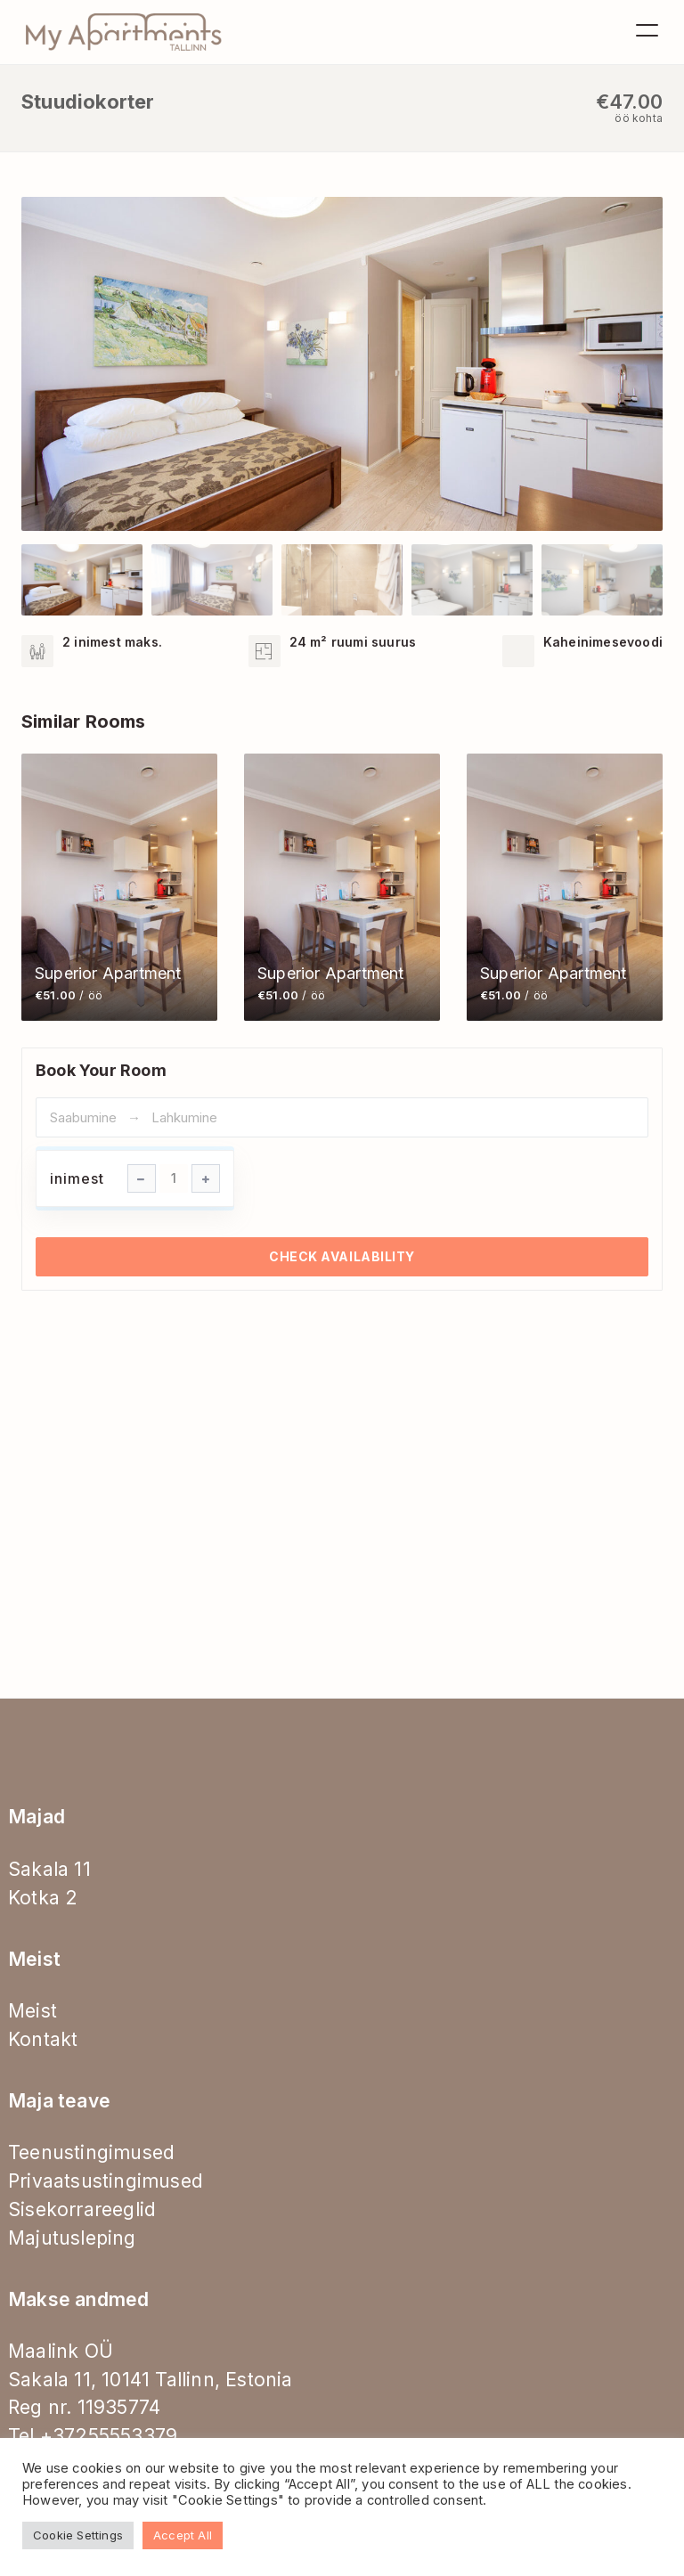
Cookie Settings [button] (78, 2535)
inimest (77, 1178)
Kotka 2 (42, 1898)
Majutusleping (72, 2238)
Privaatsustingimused (105, 2181)
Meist (32, 2011)
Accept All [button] (182, 2535)
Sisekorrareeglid (82, 2209)
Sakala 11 (49, 1869)
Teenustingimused (91, 2152)
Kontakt (42, 2039)
